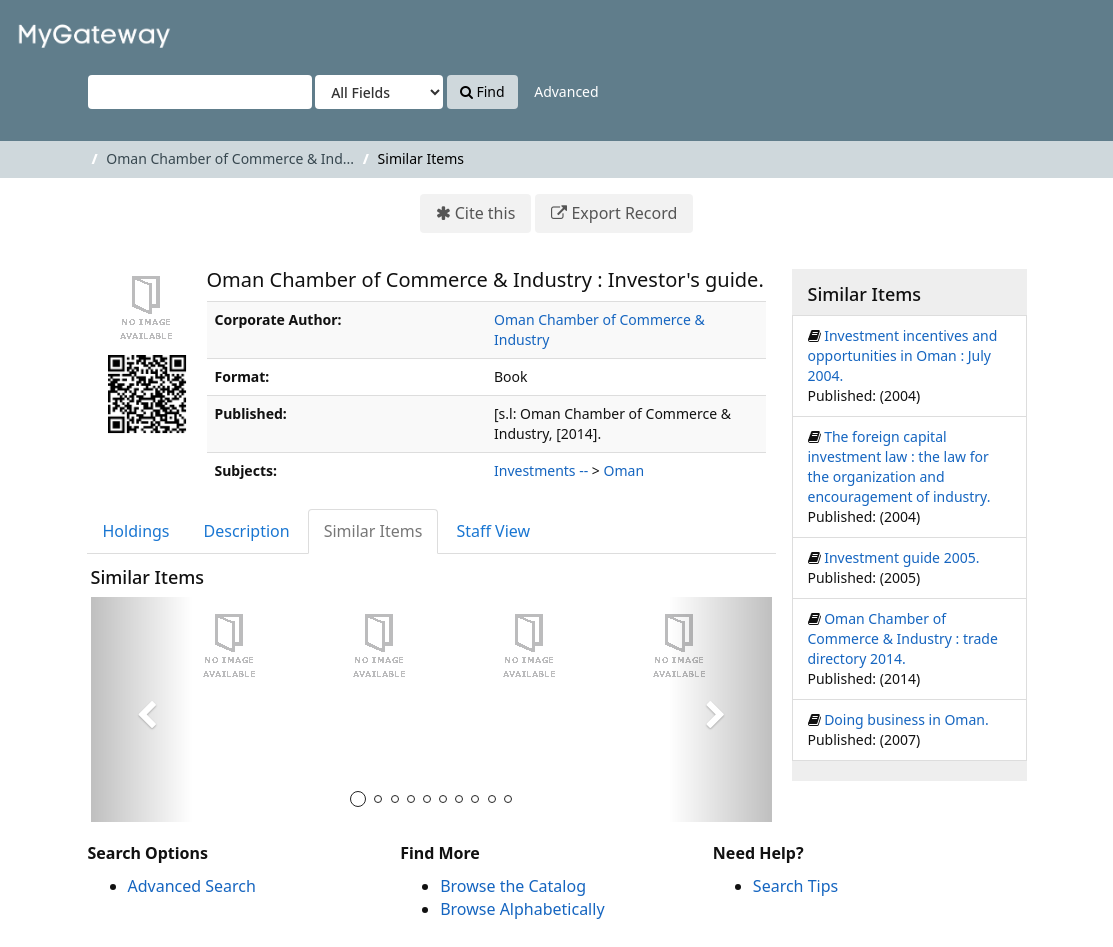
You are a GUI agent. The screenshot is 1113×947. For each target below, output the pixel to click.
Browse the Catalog (513, 886)
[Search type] (379, 92)
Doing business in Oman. (906, 719)
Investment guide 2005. (901, 557)
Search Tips (795, 886)
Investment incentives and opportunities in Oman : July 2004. (903, 355)
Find (482, 91)
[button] (142, 709)
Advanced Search (192, 886)
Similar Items (373, 531)
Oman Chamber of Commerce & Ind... (230, 158)
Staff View (493, 531)
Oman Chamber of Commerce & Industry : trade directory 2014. (903, 638)
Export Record (624, 213)
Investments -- (541, 470)
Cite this (485, 213)
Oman (624, 470)
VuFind (64, 30)
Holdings (136, 531)
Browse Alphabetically (522, 909)
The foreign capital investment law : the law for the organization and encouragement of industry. (899, 466)
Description (247, 531)
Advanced (566, 91)
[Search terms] (200, 92)
